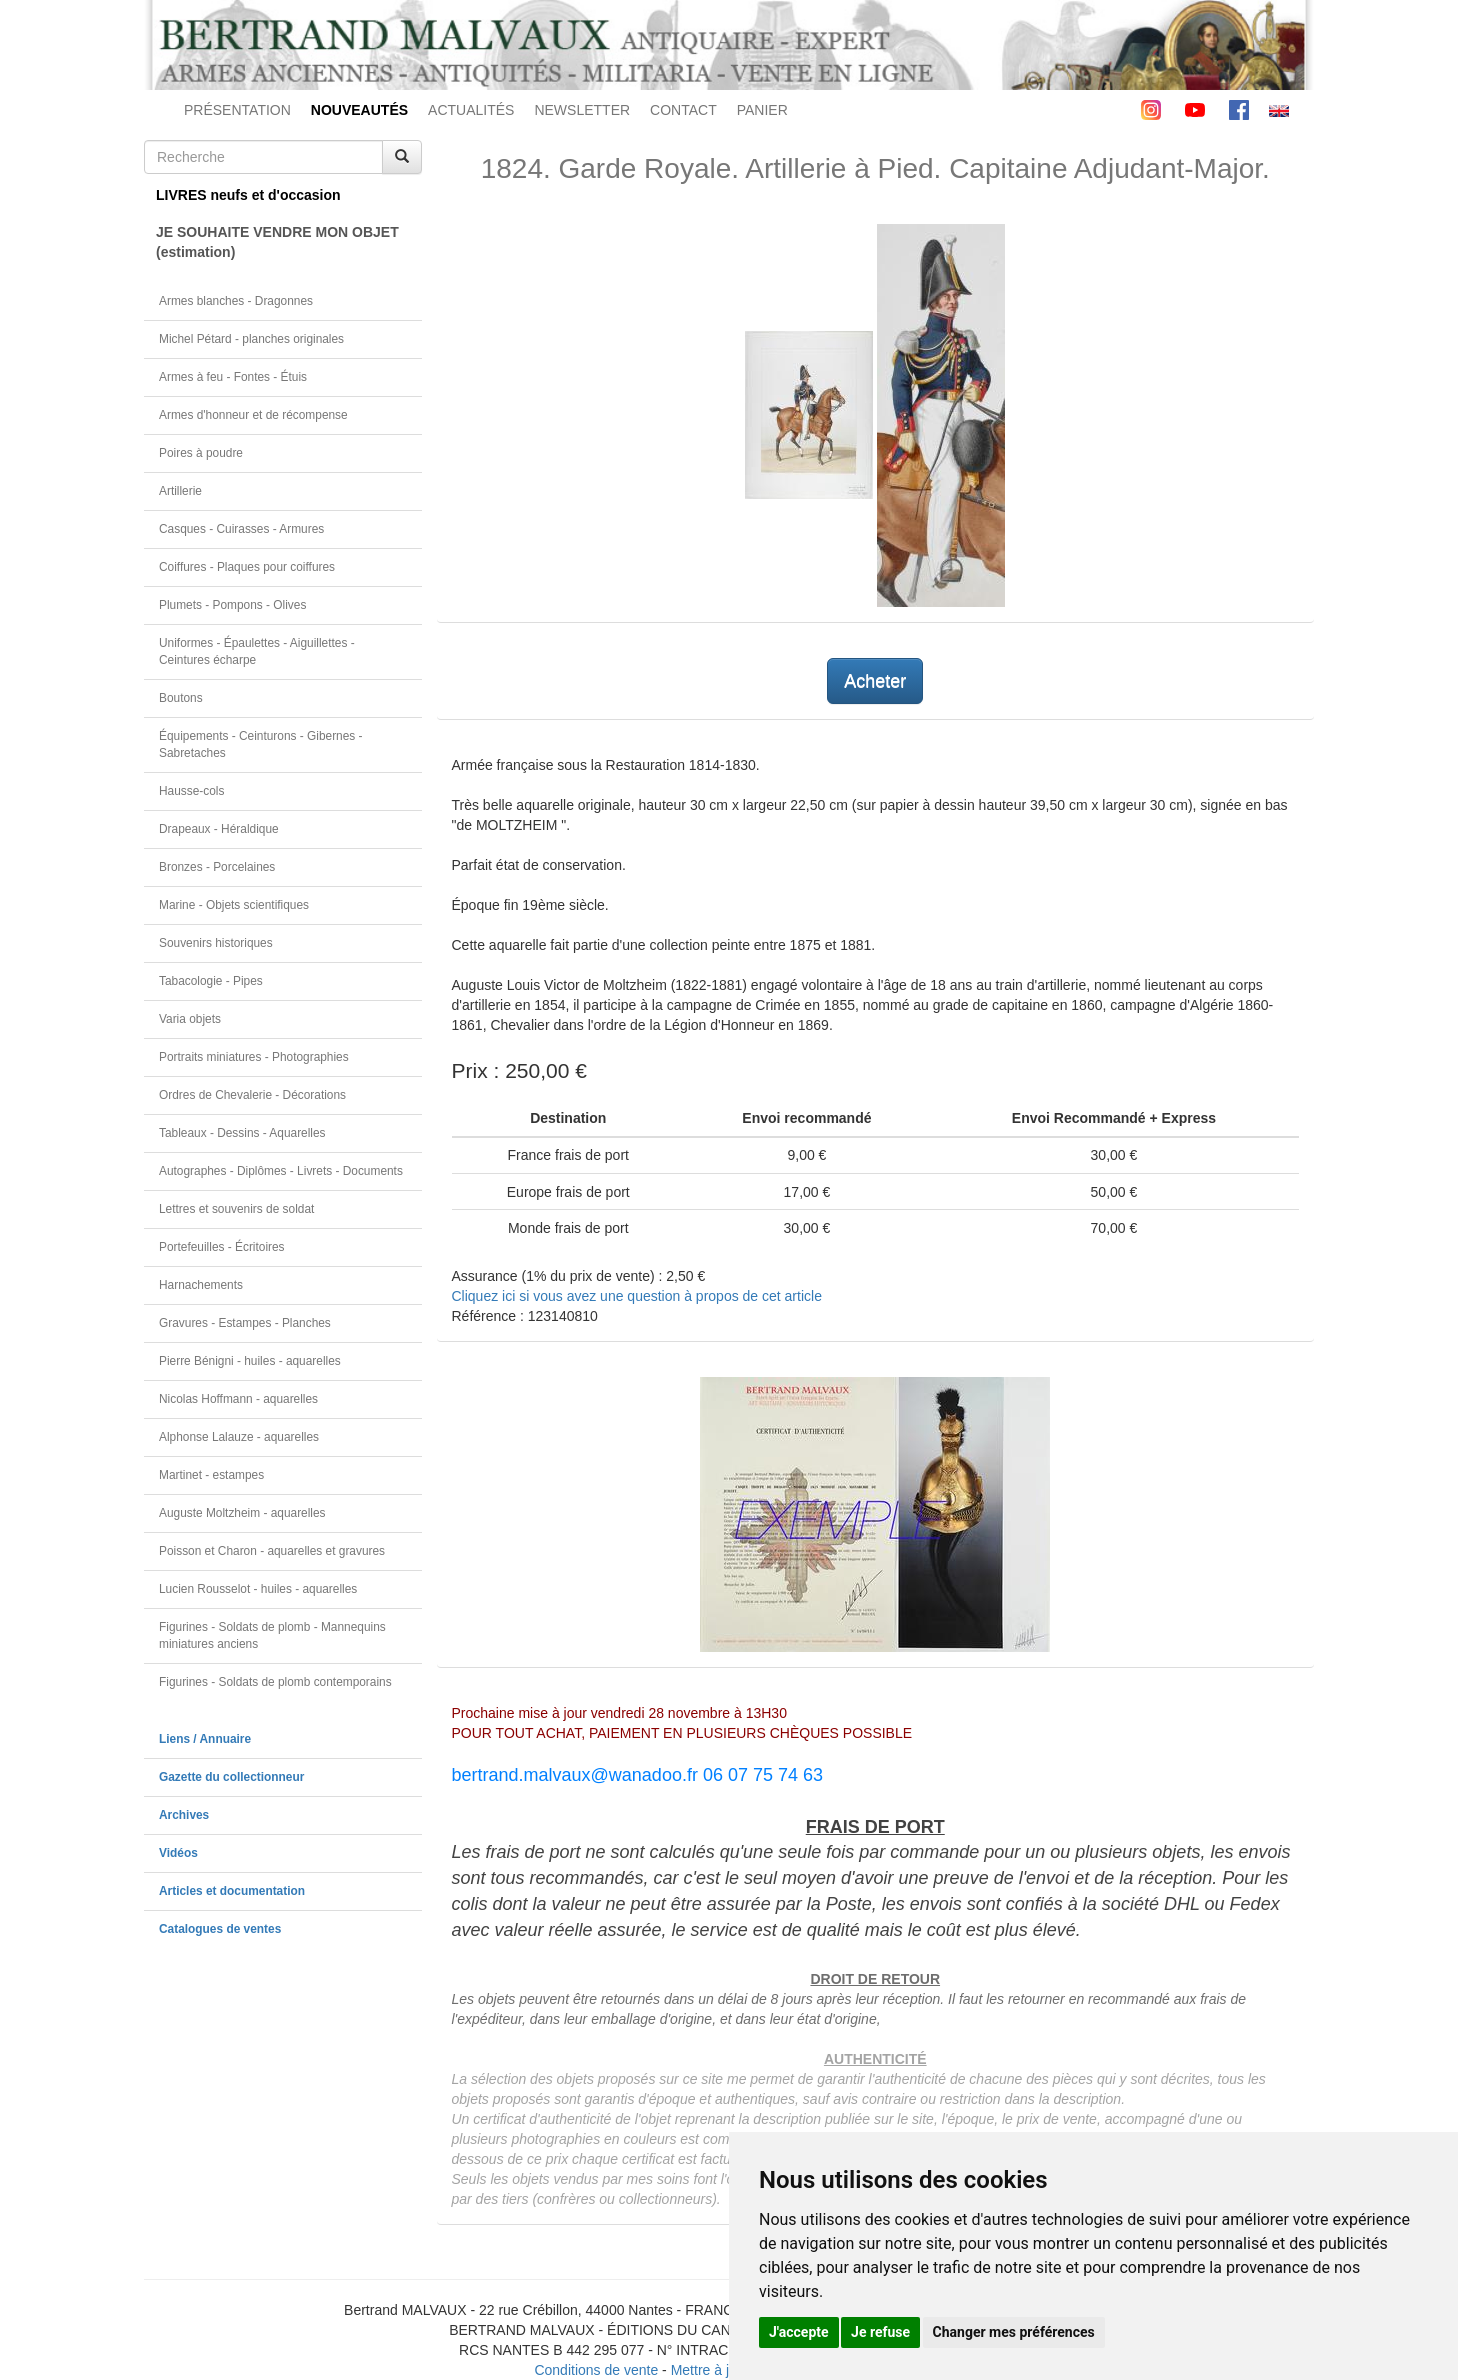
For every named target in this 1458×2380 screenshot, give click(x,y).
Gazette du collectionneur (231, 1777)
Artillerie (180, 491)
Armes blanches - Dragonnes (236, 301)
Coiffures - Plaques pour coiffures (247, 567)
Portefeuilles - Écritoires (222, 1247)
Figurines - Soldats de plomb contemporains (275, 1682)
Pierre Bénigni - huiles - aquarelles (250, 1361)
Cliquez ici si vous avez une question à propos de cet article (637, 1296)
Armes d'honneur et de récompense (253, 415)
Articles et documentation (232, 1891)
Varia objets (190, 1019)
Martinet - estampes (211, 1475)
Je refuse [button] (880, 2332)
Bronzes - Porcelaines (217, 867)
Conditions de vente (596, 2370)
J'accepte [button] (799, 2332)
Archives (184, 1815)
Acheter (875, 681)
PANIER (762, 110)
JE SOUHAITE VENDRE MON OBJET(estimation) (277, 242)
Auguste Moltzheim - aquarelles (242, 1513)
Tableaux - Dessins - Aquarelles (242, 1133)
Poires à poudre (201, 453)
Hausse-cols (191, 791)
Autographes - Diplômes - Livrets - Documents (281, 1171)
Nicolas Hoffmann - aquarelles (238, 1399)
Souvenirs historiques (216, 943)
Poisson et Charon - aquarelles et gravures (272, 1551)
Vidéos (178, 1853)
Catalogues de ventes (220, 1929)
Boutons (181, 698)
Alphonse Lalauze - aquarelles (239, 1437)
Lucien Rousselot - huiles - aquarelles (258, 1589)
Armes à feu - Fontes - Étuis (233, 377)
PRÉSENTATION (237, 110)
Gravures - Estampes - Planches (245, 1323)
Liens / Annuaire (205, 1739)
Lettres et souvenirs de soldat (236, 1209)
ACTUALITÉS (471, 110)
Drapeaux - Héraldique (219, 829)
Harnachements (201, 1285)
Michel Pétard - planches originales (251, 339)
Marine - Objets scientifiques (234, 905)
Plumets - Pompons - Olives (232, 605)
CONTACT (683, 110)
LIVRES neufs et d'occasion (248, 195)
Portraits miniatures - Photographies (254, 1057)
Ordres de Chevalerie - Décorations (252, 1095)
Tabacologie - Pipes (211, 981)
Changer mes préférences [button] (1014, 2332)
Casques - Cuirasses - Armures (241, 529)
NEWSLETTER (582, 110)
